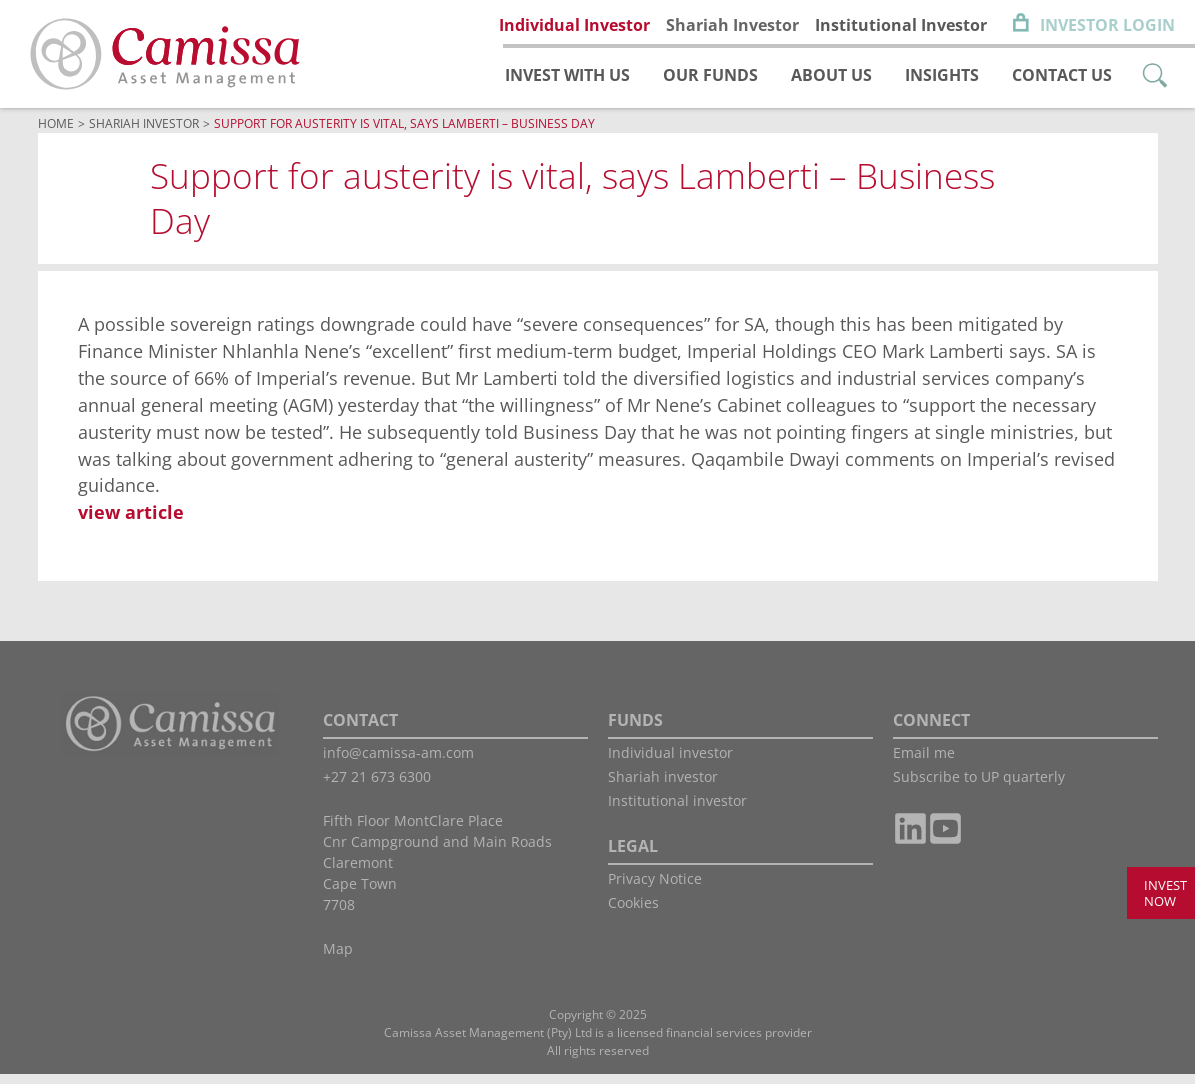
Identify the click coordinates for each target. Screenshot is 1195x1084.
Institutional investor (677, 810)
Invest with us (567, 75)
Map (338, 958)
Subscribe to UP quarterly (979, 786)
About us (831, 75)
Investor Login (1107, 25)
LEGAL (633, 856)
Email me (924, 762)
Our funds (710, 75)
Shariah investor (663, 786)
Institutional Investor (901, 25)
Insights (942, 75)
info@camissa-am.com (398, 762)
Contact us (1062, 75)
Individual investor (670, 762)
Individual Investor (574, 25)
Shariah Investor (732, 25)
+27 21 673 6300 (377, 786)
